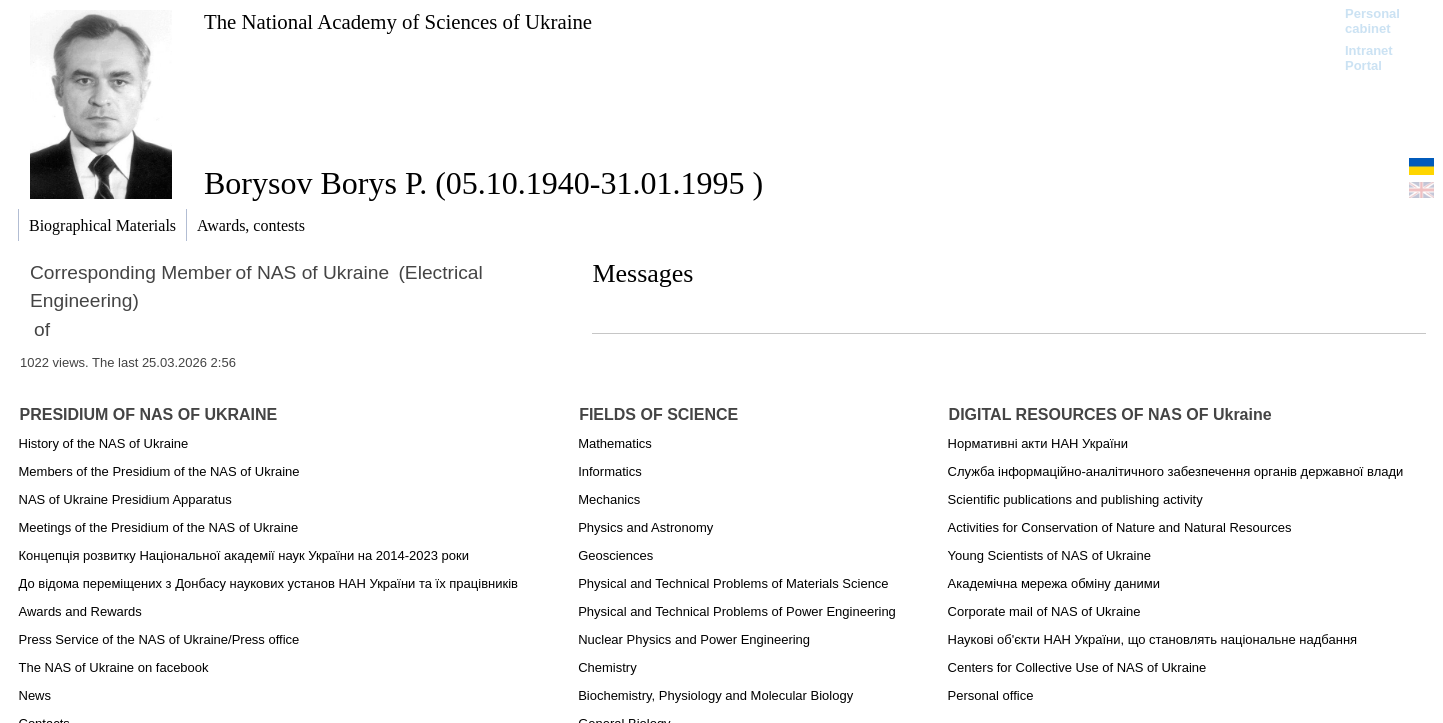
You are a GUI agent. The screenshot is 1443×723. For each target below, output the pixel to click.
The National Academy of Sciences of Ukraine (398, 21)
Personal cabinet (1372, 21)
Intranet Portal (1369, 58)
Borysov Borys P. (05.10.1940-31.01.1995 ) (483, 183)
